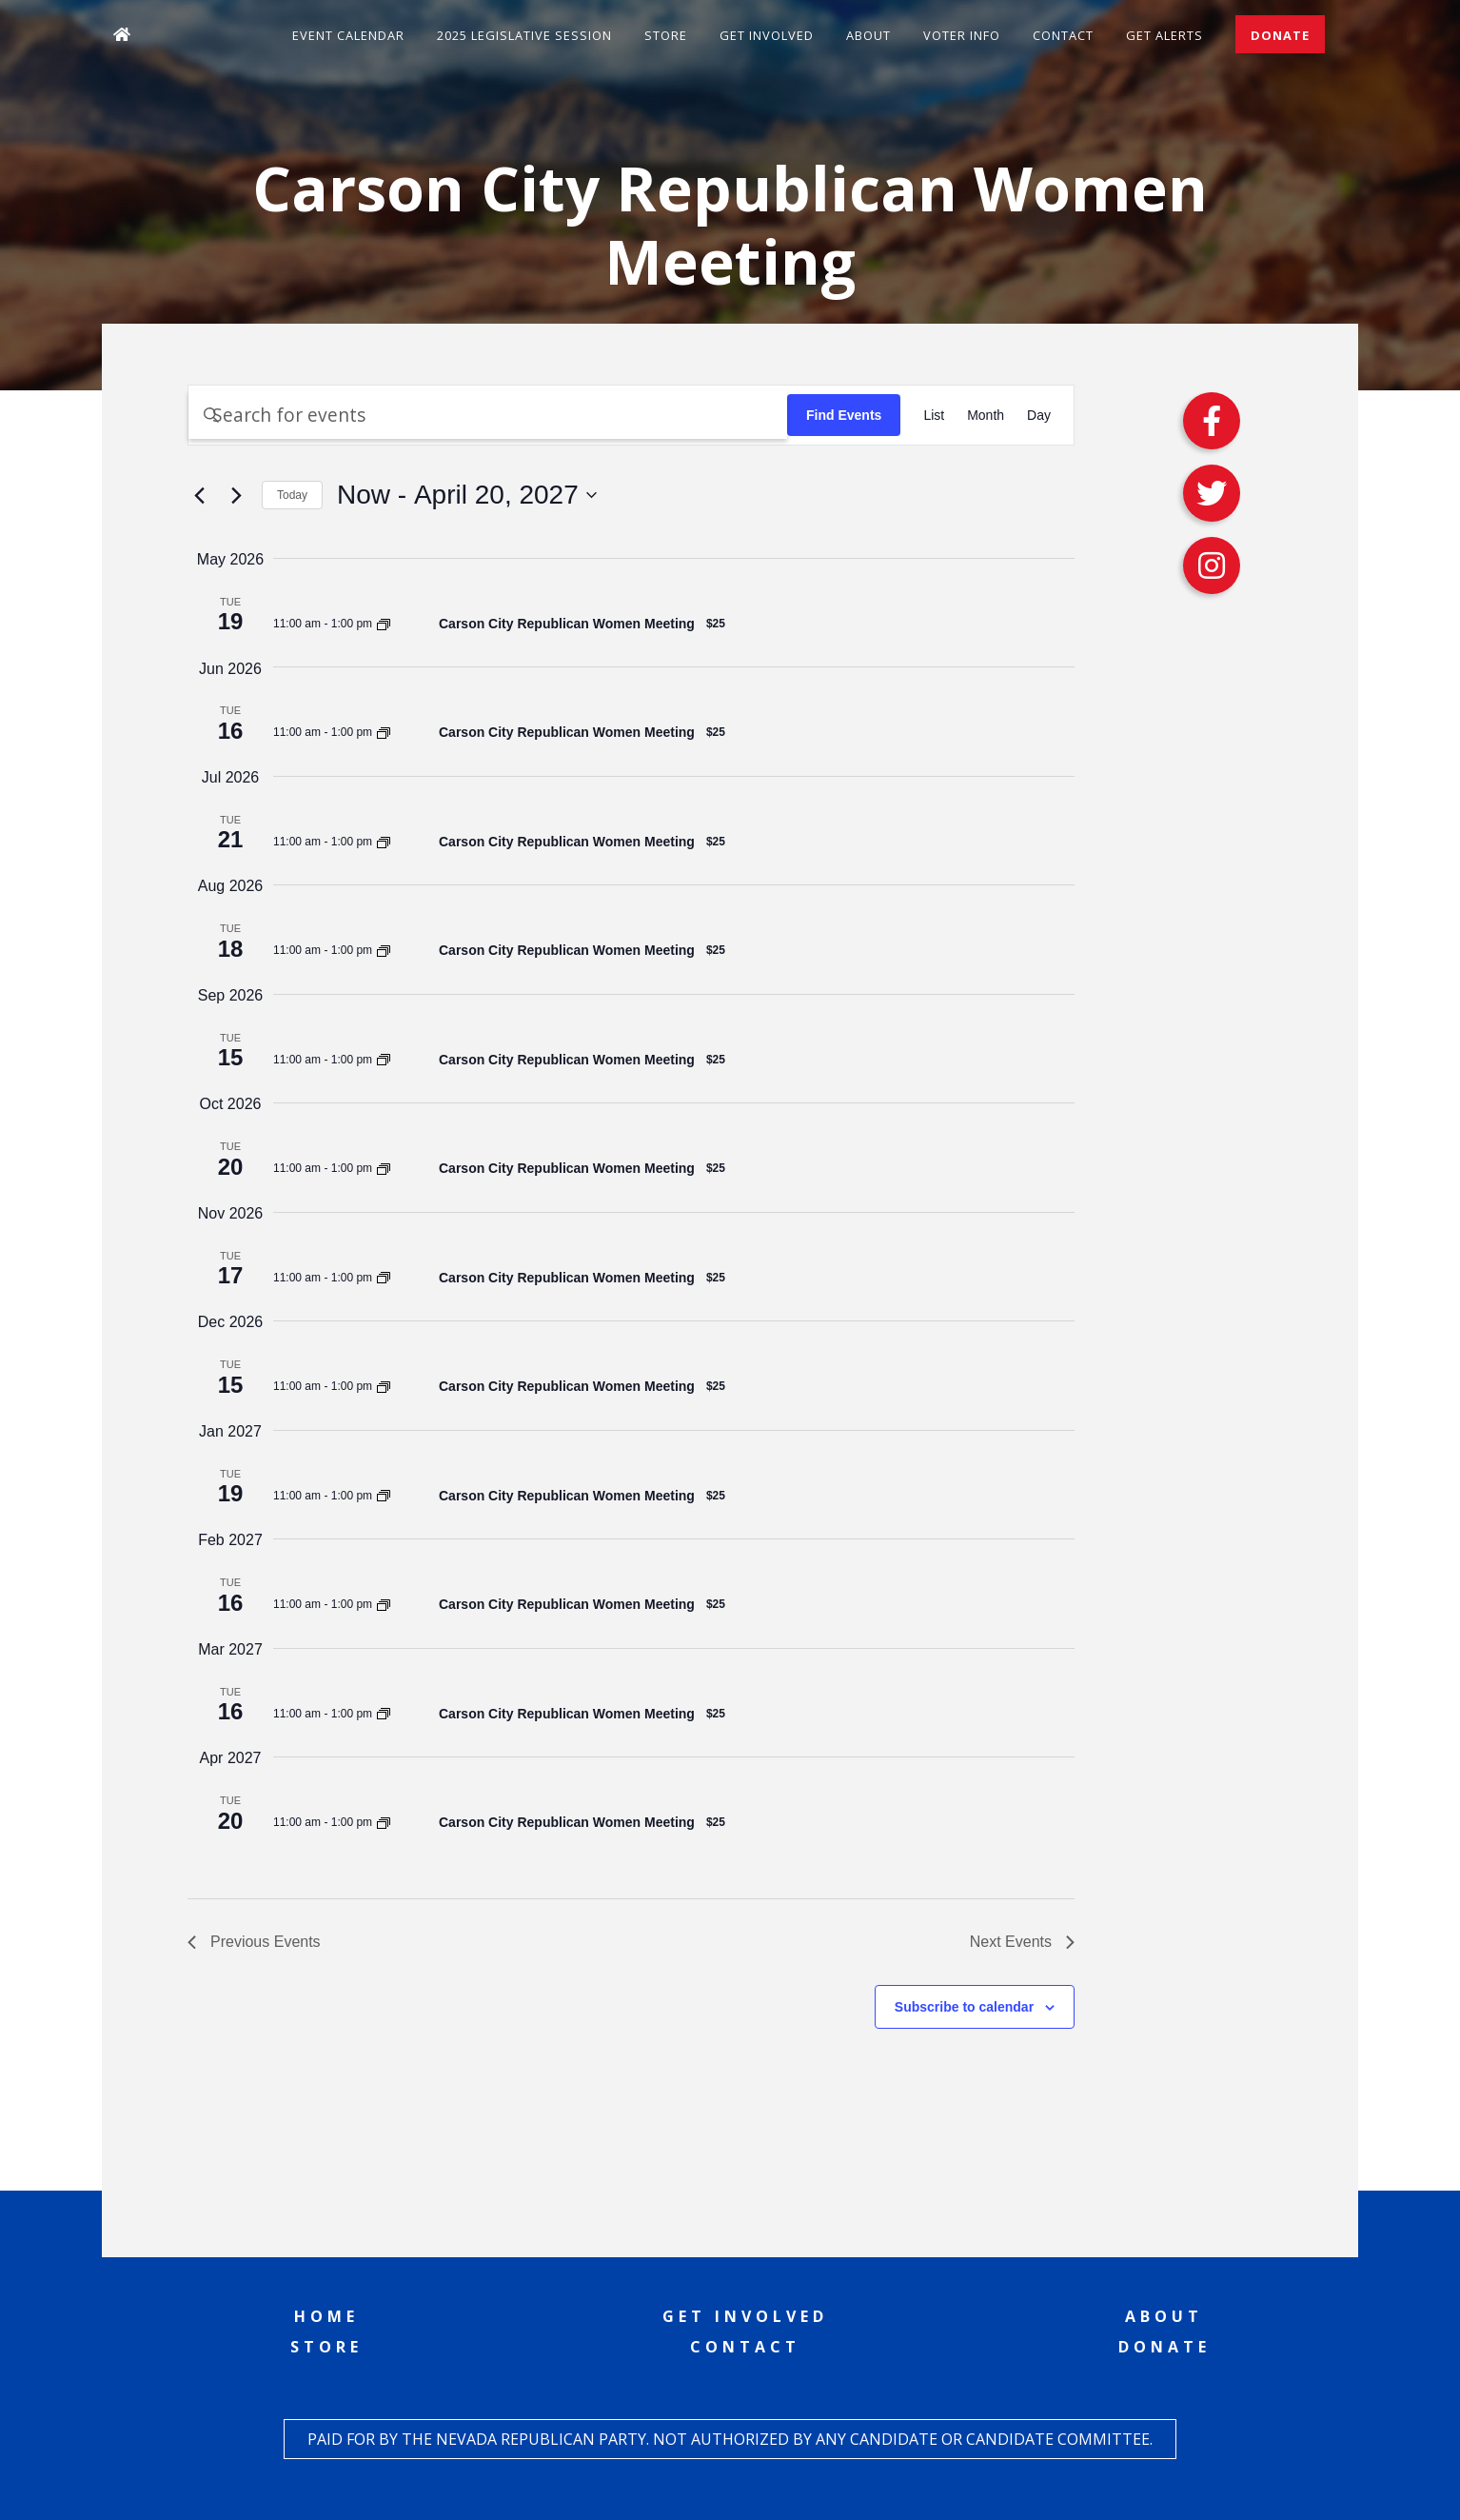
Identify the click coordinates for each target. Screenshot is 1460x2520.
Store (665, 35)
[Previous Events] (198, 495)
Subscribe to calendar (964, 2006)
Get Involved (767, 35)
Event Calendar (348, 35)
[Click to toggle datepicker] (467, 495)
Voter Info (961, 35)
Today (292, 495)
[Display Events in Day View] (1039, 416)
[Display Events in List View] (933, 416)
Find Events (843, 415)
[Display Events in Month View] (985, 416)
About (868, 35)
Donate (1280, 35)
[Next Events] (236, 495)
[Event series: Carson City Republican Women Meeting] (383, 623)
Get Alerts (1164, 35)
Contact (1063, 35)
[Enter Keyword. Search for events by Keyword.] (487, 414)
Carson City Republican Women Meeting (567, 623)
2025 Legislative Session (524, 35)
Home (326, 2316)
